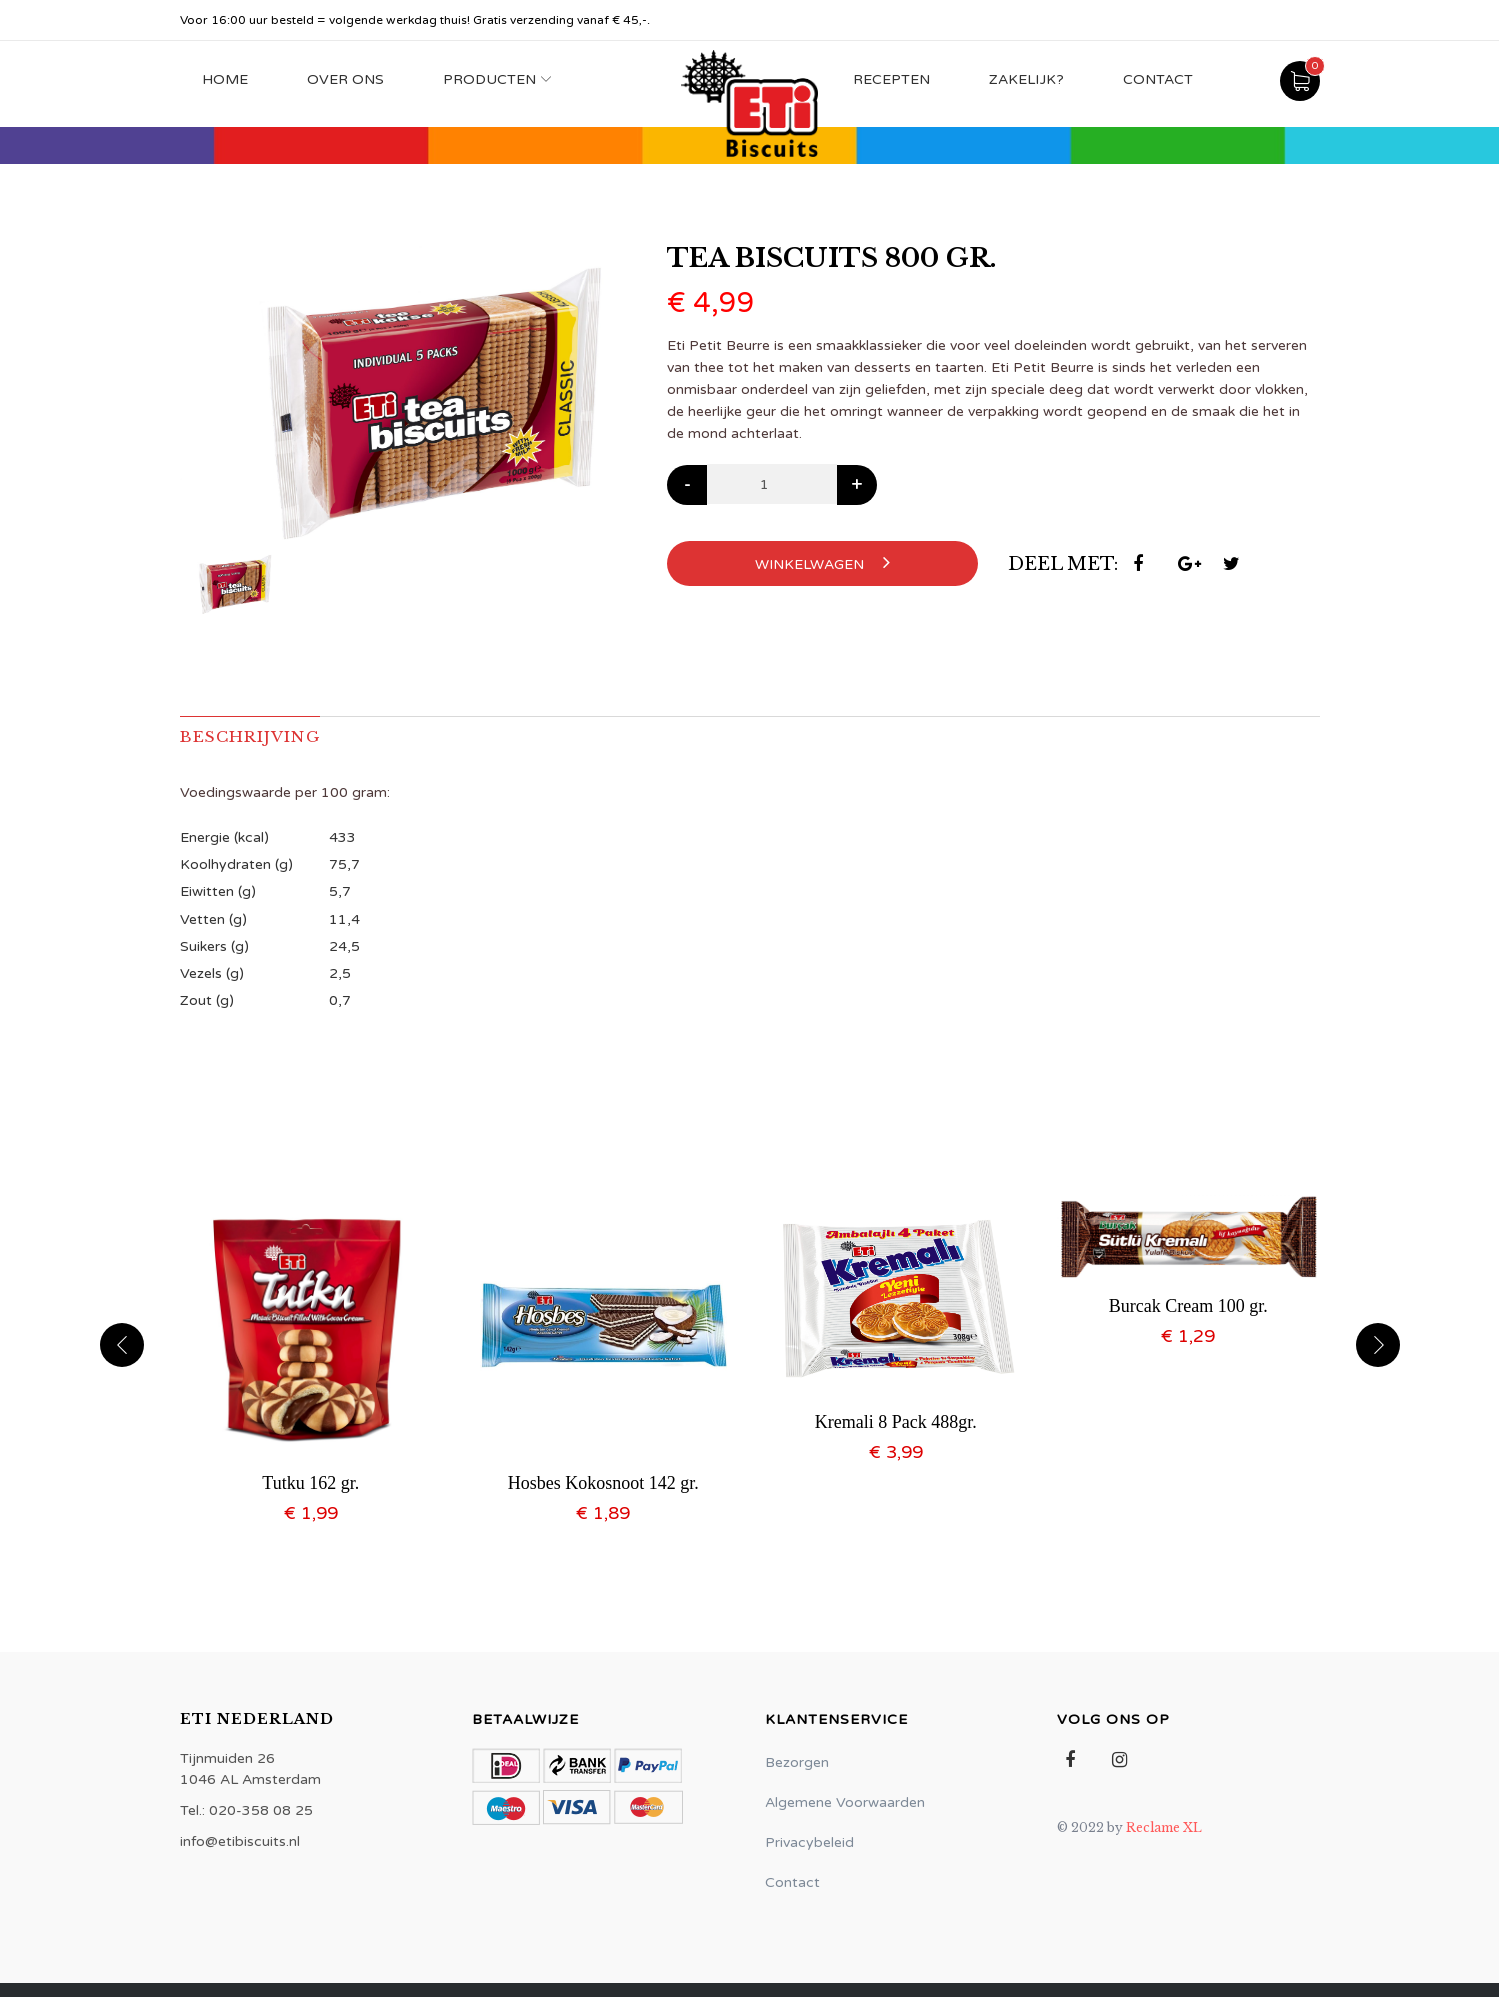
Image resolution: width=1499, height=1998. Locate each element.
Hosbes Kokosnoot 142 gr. (603, 1484)
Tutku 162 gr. (310, 1484)
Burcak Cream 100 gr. (1188, 1307)
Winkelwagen (822, 562)
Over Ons (345, 79)
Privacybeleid (809, 1843)
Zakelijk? (1026, 79)
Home (225, 79)
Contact (1158, 79)
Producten (489, 79)
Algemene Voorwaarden (845, 1803)
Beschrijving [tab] (253, 737)
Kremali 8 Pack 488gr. (896, 1423)
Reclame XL (1164, 1828)
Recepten (891, 79)
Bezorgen (797, 1763)
